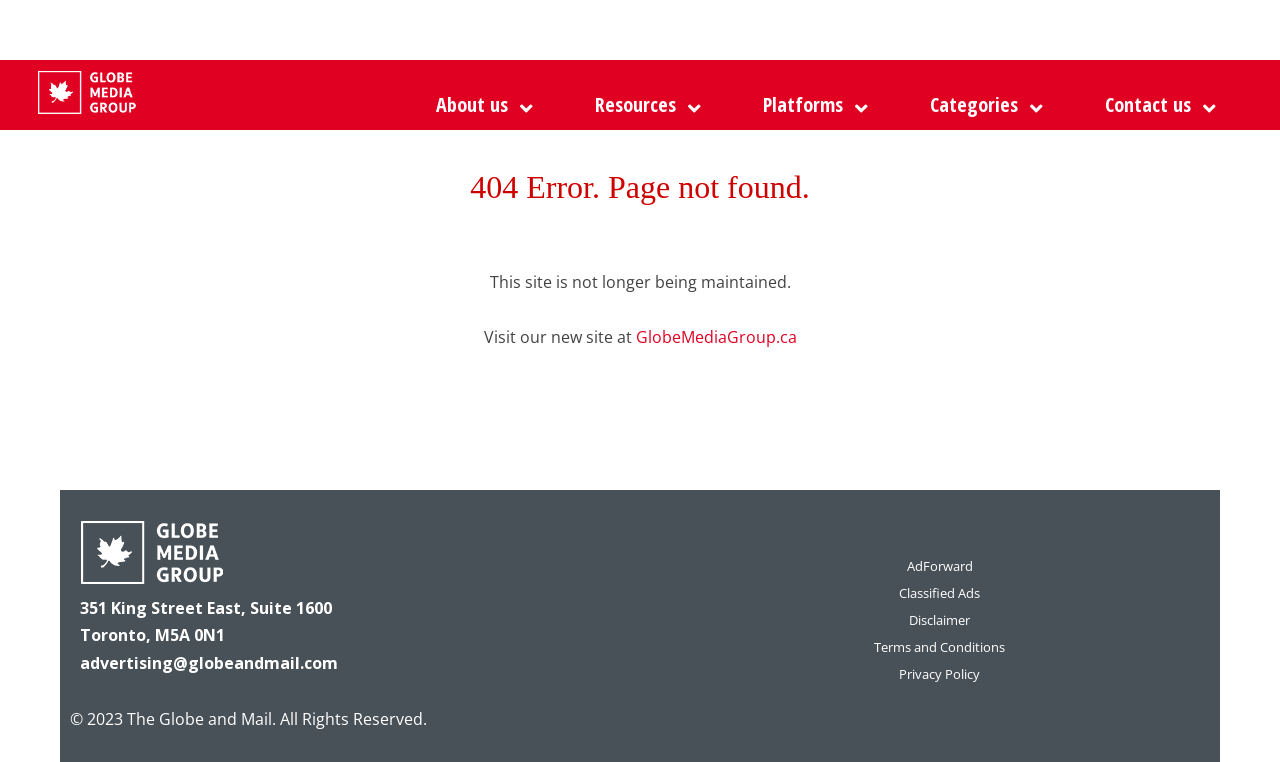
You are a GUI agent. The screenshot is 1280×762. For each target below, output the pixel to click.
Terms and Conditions (939, 647)
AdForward (940, 566)
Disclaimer (939, 620)
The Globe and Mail (199, 719)
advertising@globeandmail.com (209, 663)
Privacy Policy (939, 674)
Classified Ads (939, 593)
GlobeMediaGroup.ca (716, 337)
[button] (810, 105)
